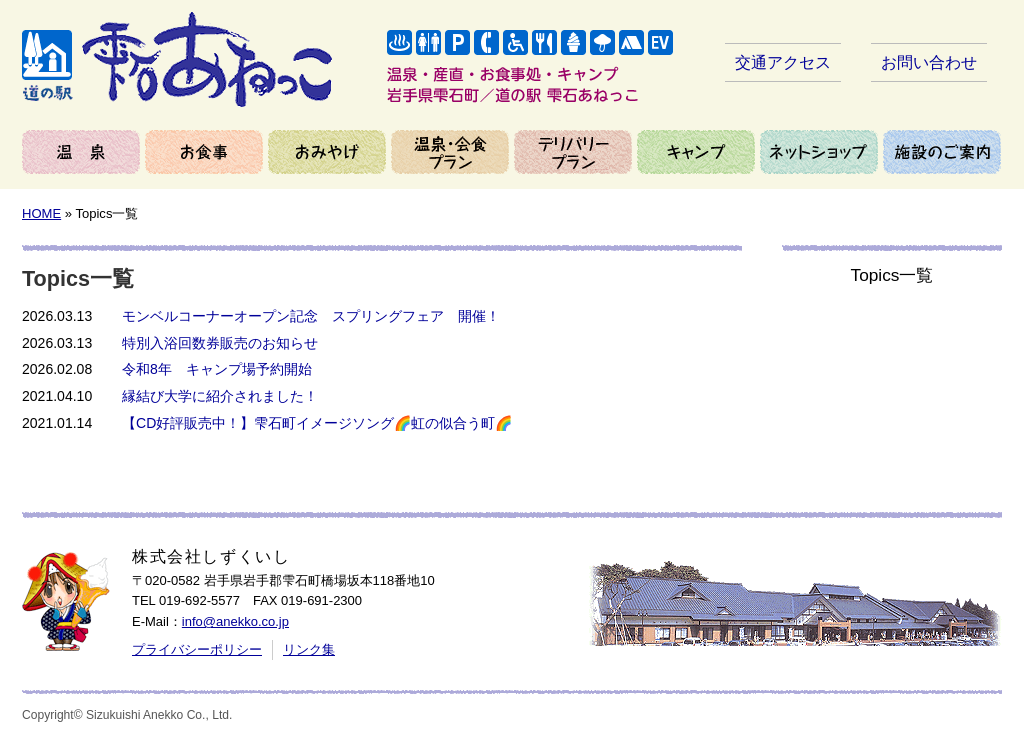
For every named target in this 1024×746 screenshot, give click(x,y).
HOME (41, 213)
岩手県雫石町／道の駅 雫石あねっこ (177, 59)
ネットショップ (819, 152)
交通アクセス (783, 62)
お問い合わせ (929, 62)
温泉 (81, 152)
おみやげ (327, 152)
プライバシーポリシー (197, 649)
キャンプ (696, 152)
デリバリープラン (573, 152)
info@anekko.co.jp (235, 621)
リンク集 (309, 649)
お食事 (204, 152)
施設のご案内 (942, 152)
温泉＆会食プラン (450, 152)
